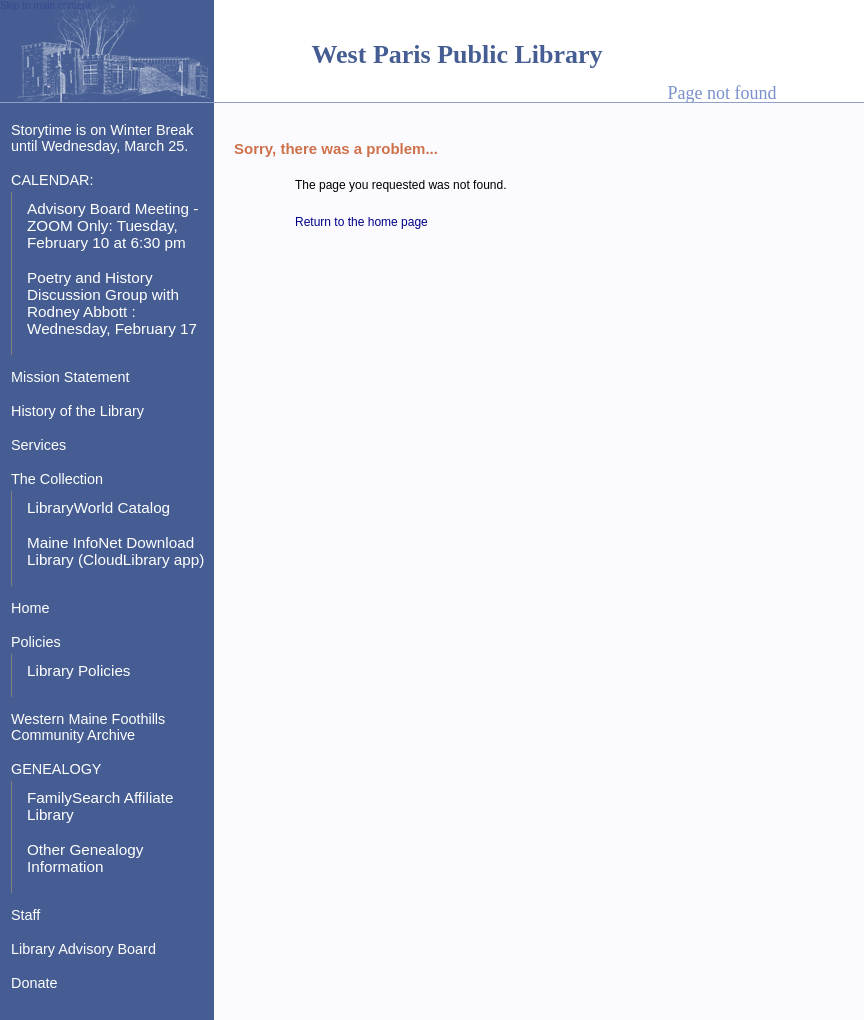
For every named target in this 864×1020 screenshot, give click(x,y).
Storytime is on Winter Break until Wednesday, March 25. (102, 138)
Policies (36, 642)
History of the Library (77, 411)
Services (38, 445)
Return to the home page (361, 222)
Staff (25, 915)
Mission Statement (70, 377)
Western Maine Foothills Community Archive (88, 727)
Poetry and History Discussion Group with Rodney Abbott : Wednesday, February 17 (112, 303)
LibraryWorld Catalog (98, 507)
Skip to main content (45, 5)
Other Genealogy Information (85, 858)
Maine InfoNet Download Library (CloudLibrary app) (115, 551)
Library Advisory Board (83, 949)
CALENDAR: (52, 180)
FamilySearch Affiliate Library (100, 806)
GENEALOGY (56, 769)
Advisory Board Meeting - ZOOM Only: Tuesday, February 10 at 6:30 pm (112, 225)
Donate (34, 983)
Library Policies (79, 670)
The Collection (57, 479)
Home (30, 608)
